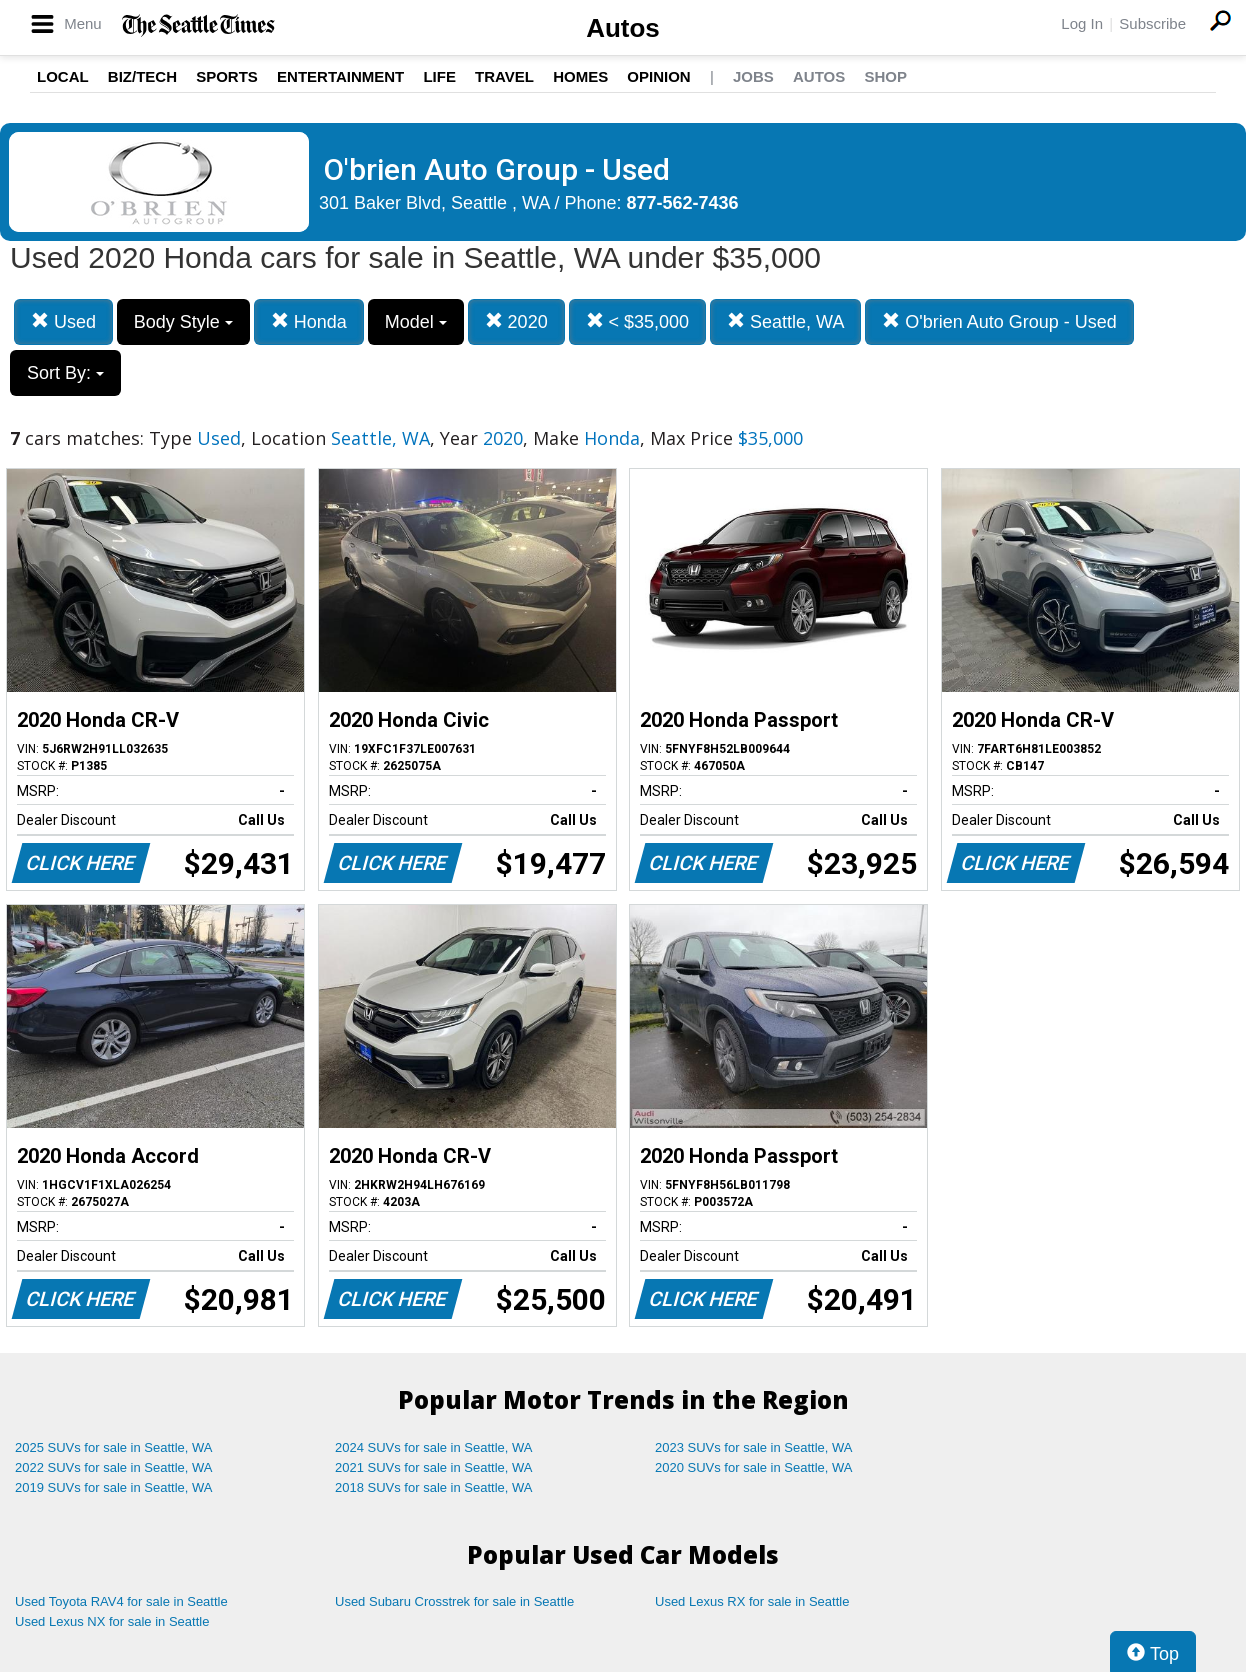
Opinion (658, 76)
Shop (885, 76)
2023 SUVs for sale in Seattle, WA (754, 1447)
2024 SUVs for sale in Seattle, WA (434, 1447)
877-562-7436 (683, 203)
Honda (309, 321)
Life (439, 76)
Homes (580, 76)
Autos (623, 28)
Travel (504, 76)
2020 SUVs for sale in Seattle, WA (754, 1467)
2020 (516, 321)
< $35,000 (638, 321)
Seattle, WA (785, 321)
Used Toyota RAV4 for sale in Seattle (121, 1601)
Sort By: (65, 373)
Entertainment (340, 76)
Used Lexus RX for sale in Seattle (752, 1601)
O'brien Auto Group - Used (999, 321)
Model (416, 322)
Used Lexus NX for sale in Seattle (112, 1621)
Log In (1082, 23)
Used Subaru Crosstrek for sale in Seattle (454, 1601)
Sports (227, 76)
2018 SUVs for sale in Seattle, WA (434, 1487)
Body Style (183, 322)
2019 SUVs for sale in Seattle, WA (114, 1487)
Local (63, 76)
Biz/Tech (142, 76)
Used (63, 321)
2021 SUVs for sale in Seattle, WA (434, 1467)
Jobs (753, 76)
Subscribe (1152, 23)
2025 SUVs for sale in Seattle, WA (114, 1447)
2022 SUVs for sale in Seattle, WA (114, 1467)
